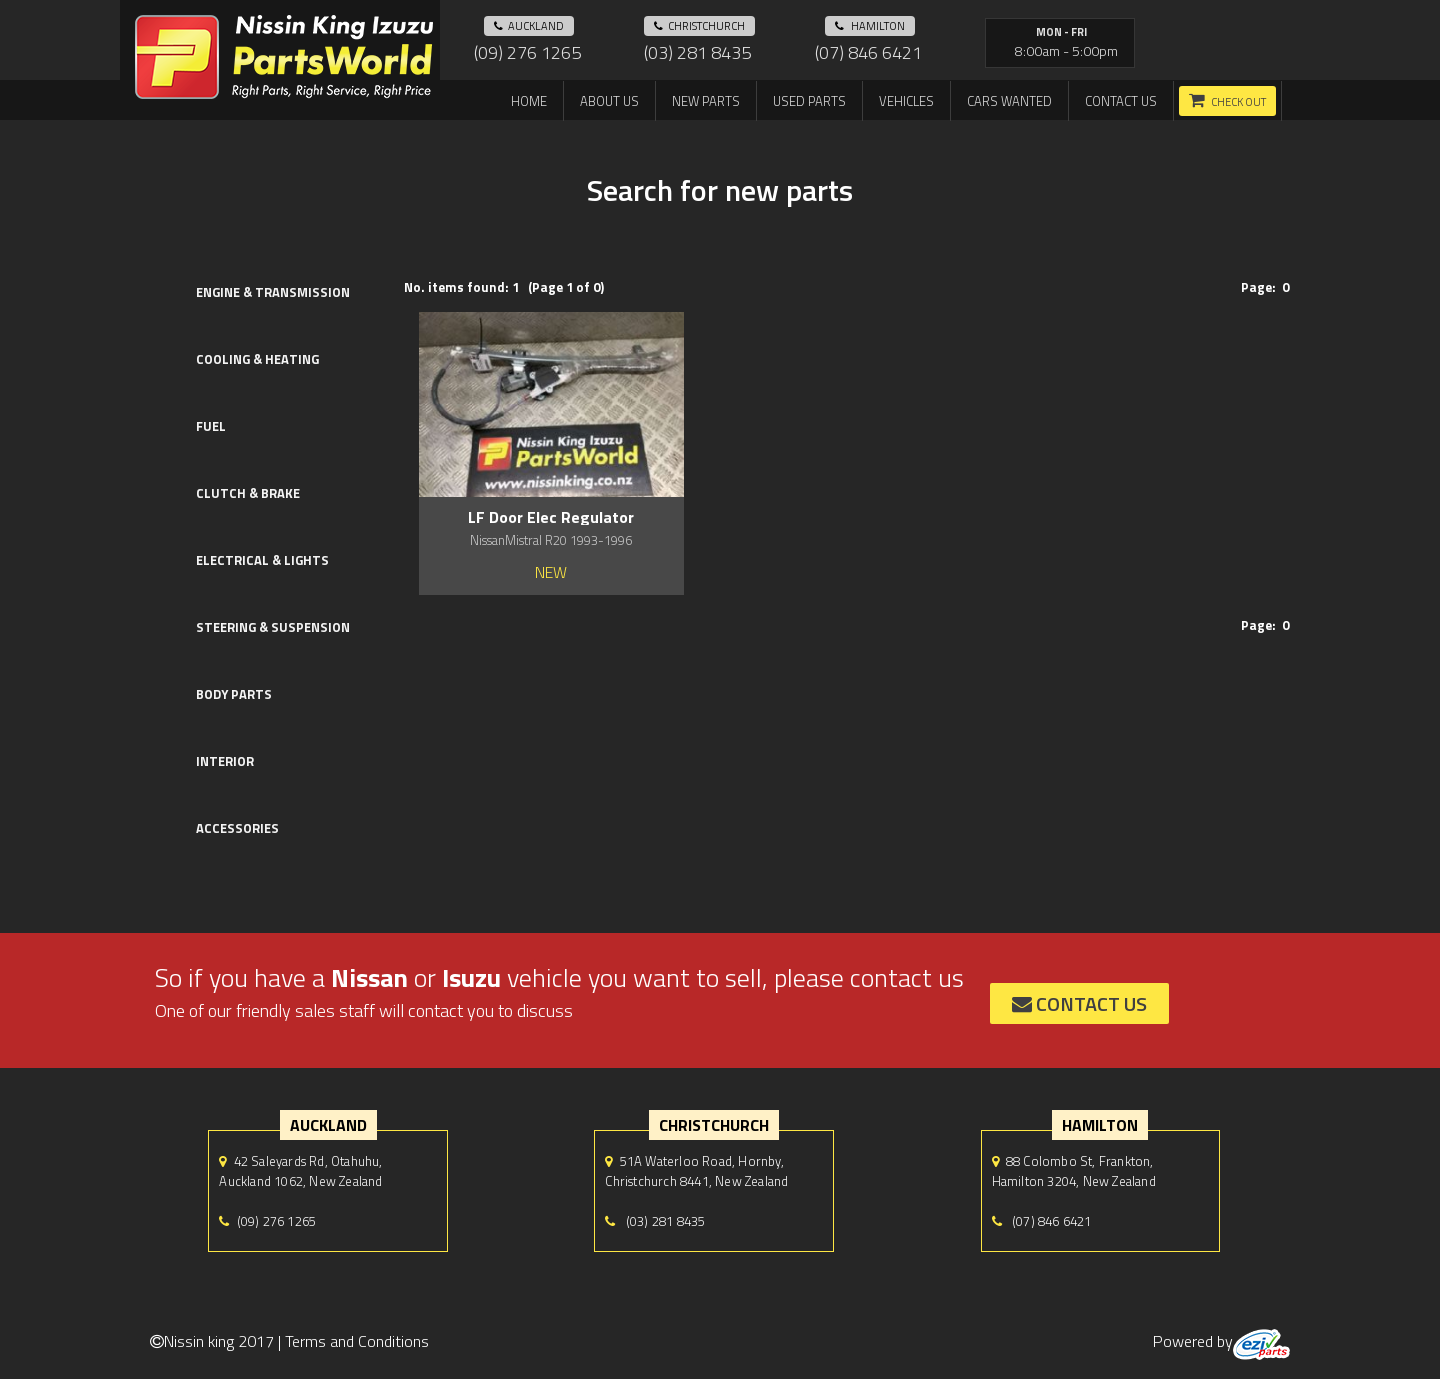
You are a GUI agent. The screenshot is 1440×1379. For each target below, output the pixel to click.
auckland (529, 26)
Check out (1238, 102)
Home (529, 101)
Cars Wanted (1009, 101)
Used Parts (809, 101)
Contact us (1121, 101)
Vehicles (906, 101)
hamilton (870, 26)
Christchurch (699, 26)
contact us (1079, 1003)
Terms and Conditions (357, 1341)
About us (609, 101)
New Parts (706, 101)
